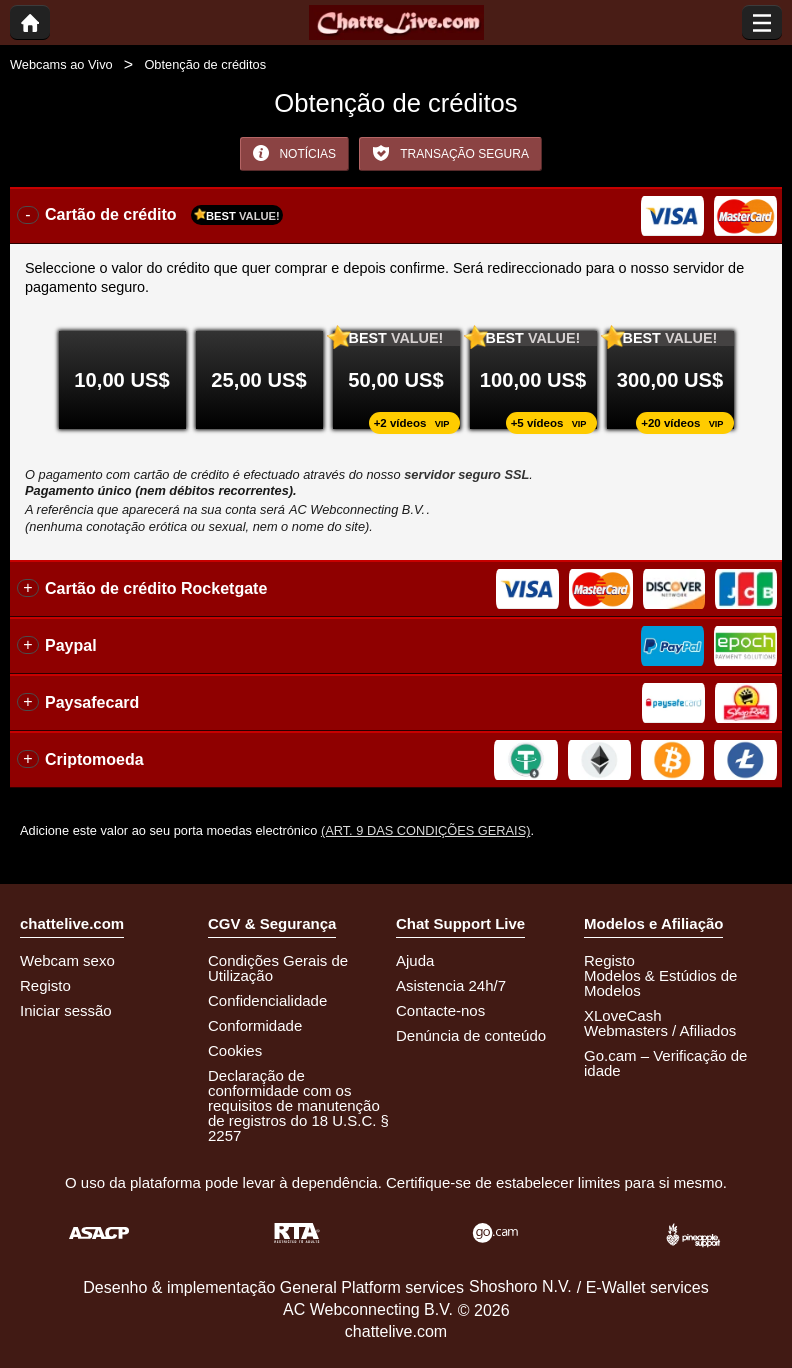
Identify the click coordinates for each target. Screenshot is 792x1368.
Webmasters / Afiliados (660, 1030)
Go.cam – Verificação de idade (665, 1063)
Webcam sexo (67, 960)
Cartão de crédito (164, 215)
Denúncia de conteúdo (471, 1035)
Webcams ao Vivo (61, 64)
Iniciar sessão (66, 1010)
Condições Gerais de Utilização (278, 968)
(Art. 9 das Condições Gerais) (426, 830)
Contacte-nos (440, 1010)
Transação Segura (450, 153)
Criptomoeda (94, 759)
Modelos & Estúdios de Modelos (660, 983)
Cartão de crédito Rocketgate (156, 588)
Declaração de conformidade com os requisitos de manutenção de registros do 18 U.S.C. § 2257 (298, 1105)
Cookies (235, 1050)
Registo (45, 985)
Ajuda (415, 960)
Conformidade (255, 1025)
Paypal (71, 645)
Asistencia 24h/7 (451, 985)
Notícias (294, 153)
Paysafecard (92, 702)
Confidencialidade (267, 1000)
